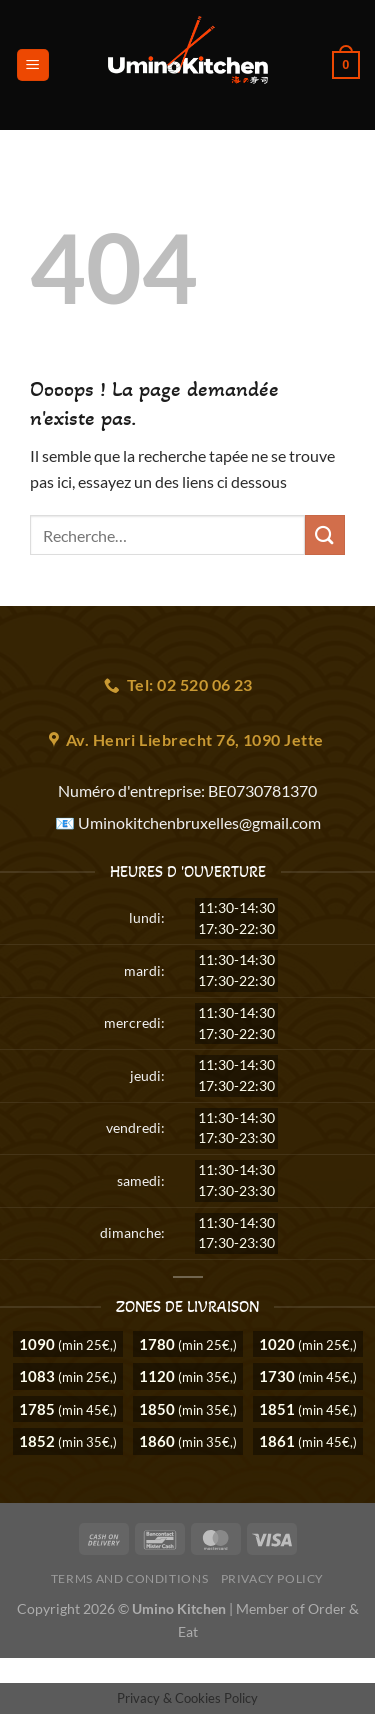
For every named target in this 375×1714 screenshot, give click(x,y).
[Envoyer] (325, 534)
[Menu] (33, 65)
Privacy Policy (273, 1578)
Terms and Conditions (129, 1578)
